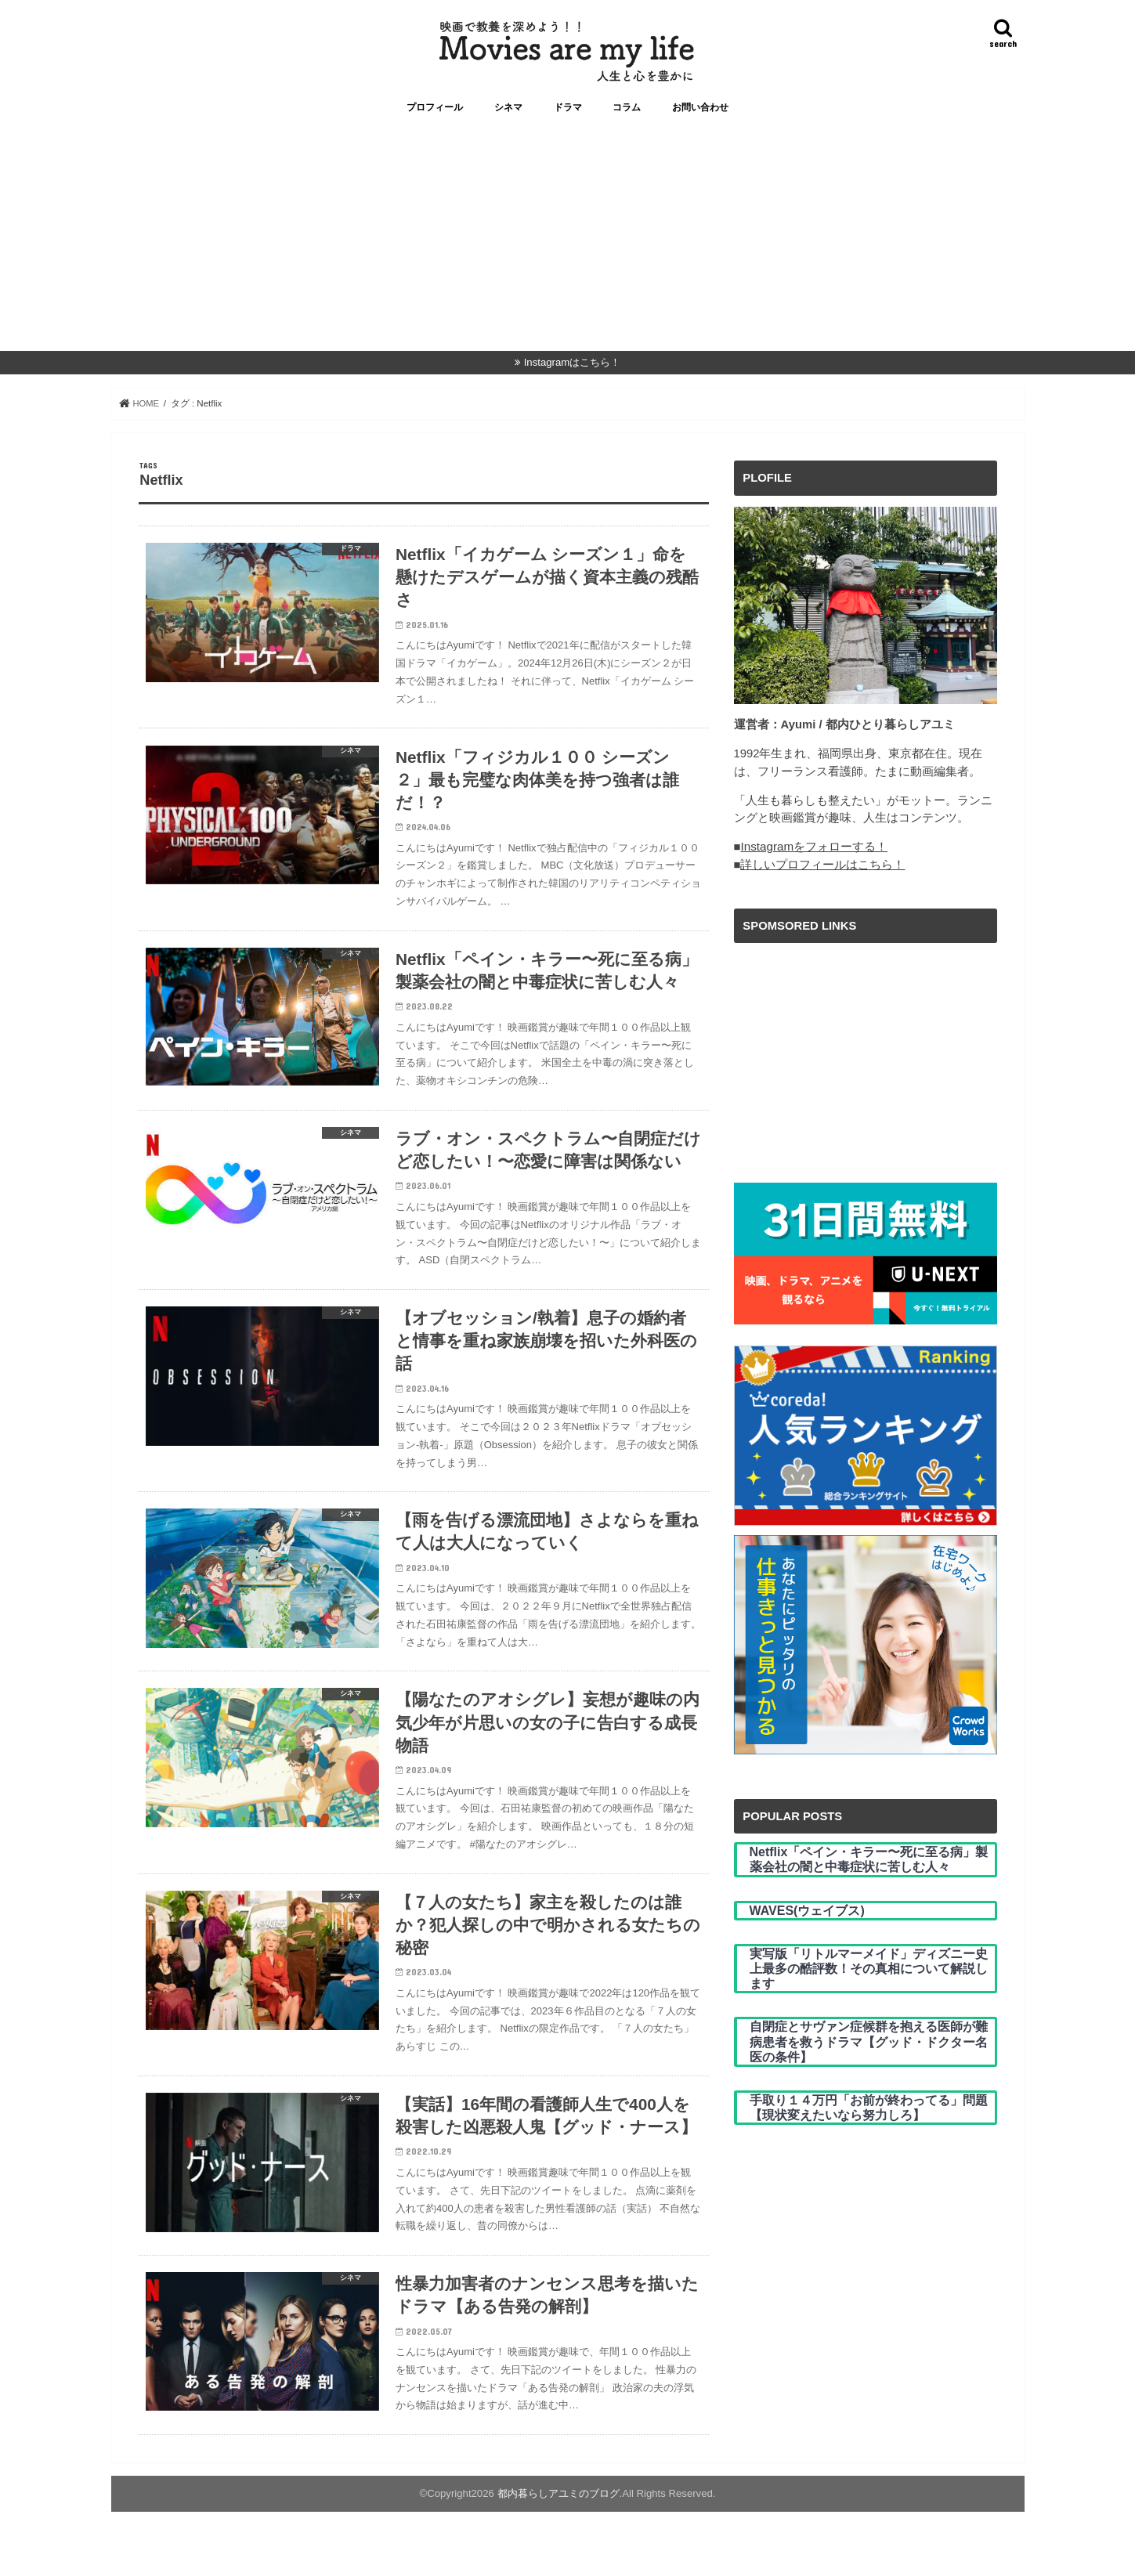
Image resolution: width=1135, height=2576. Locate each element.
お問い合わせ (700, 115)
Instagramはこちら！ (572, 370)
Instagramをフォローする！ (813, 854)
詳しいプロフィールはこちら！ (822, 871)
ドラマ (568, 115)
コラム (627, 115)
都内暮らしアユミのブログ (558, 2557)
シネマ (508, 115)
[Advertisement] (568, 249)
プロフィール (435, 115)
